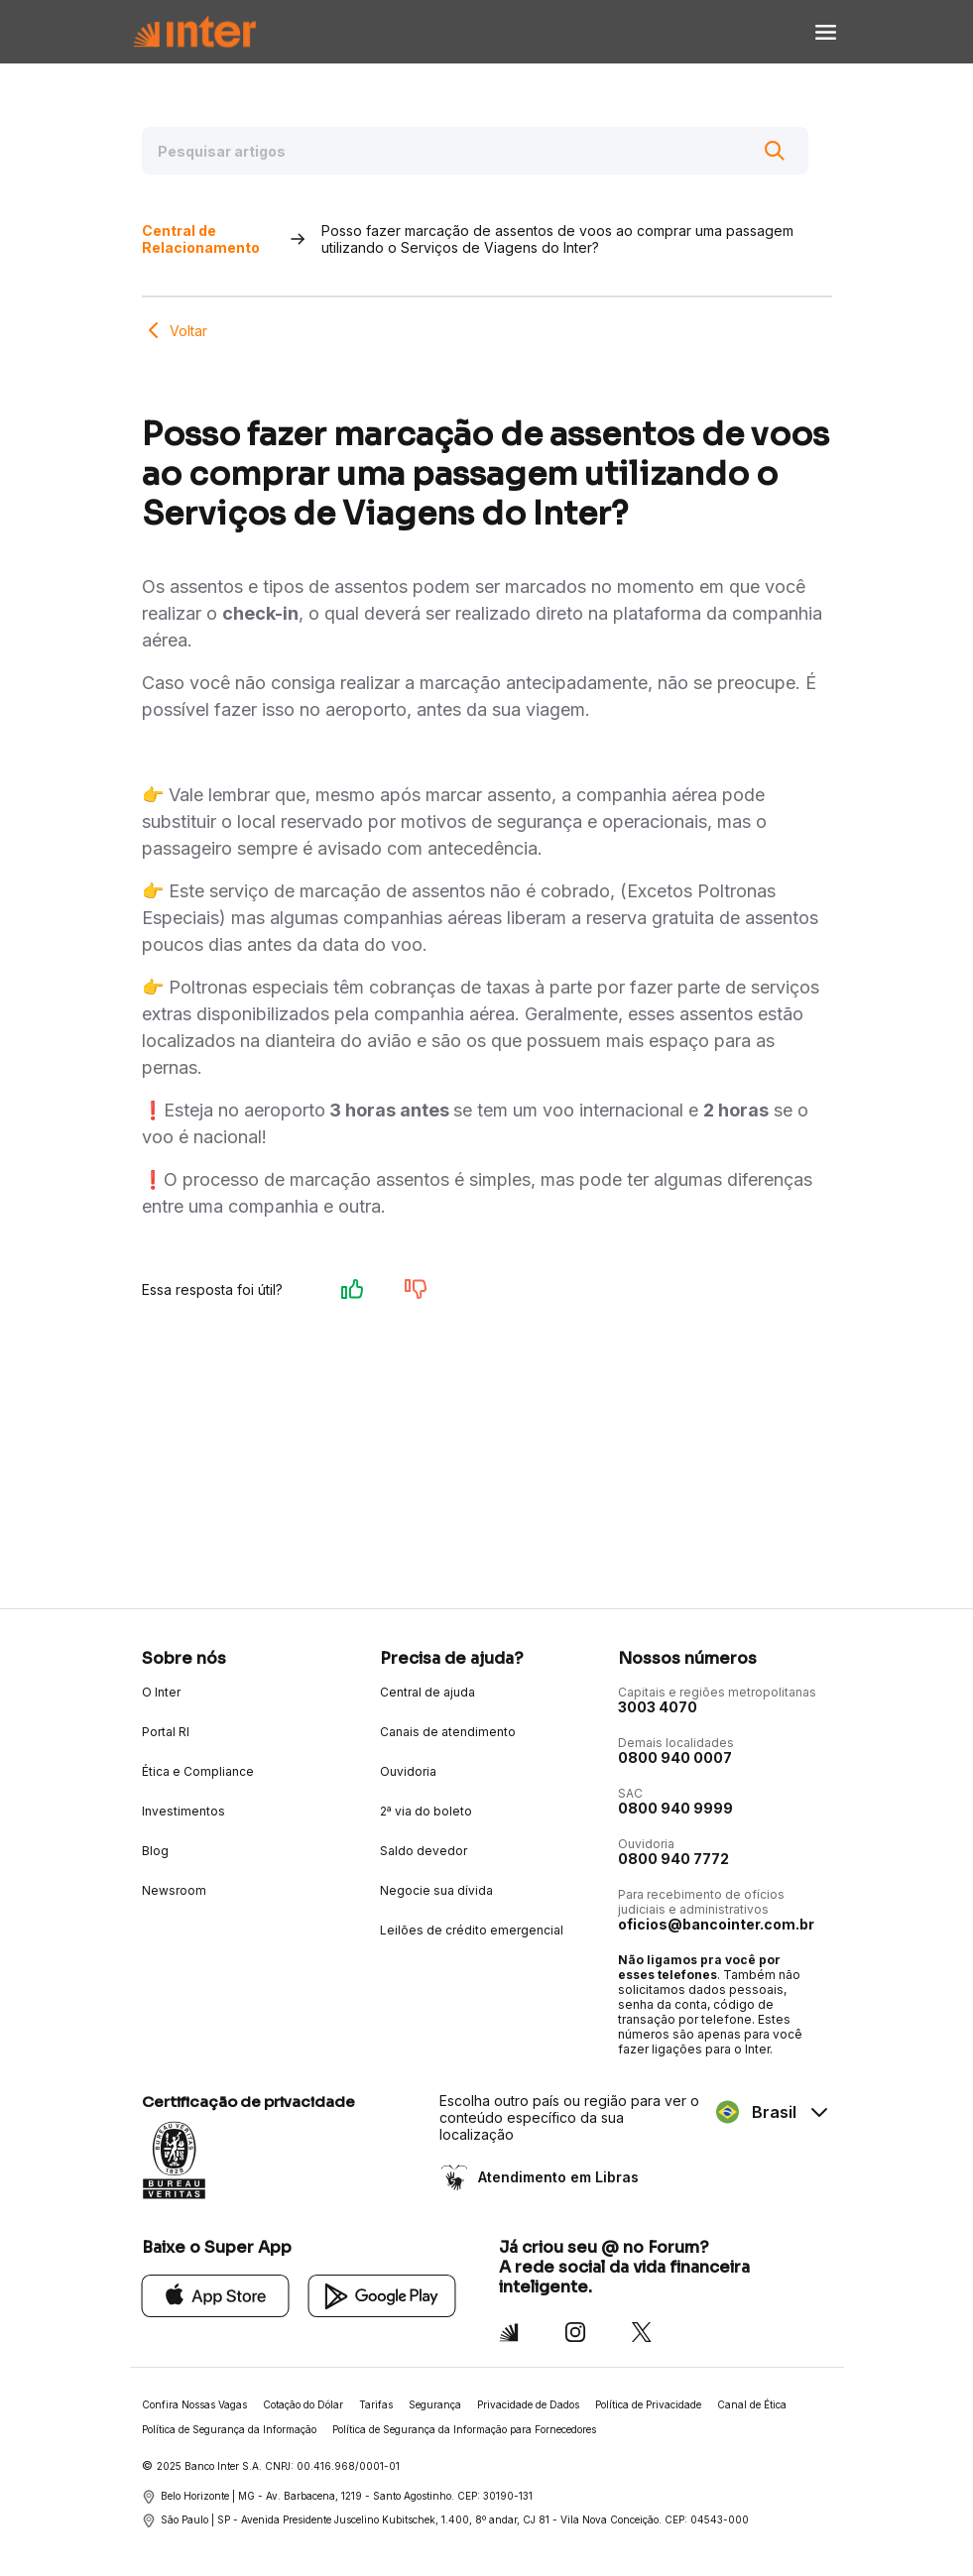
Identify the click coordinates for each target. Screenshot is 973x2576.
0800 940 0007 (675, 1757)
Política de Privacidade (648, 2404)
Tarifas (376, 2404)
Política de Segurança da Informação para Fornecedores (464, 2429)
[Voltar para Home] (194, 32)
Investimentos (183, 1811)
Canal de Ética (752, 2404)
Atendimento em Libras (556, 2176)
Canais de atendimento (448, 1731)
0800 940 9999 (675, 1808)
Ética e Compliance (198, 1771)
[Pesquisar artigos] (475, 151)
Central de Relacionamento (201, 239)
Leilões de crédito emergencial (471, 1930)
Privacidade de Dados (528, 2404)
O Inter (161, 1692)
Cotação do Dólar (303, 2404)
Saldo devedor (423, 1850)
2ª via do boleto (426, 1811)
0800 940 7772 (673, 1858)
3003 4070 (657, 1706)
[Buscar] (774, 151)
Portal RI (165, 1731)
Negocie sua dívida (436, 1890)
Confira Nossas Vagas (194, 2404)
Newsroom (174, 1890)
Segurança (435, 2404)
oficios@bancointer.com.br (716, 1924)
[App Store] (216, 2294)
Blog (155, 1850)
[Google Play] (382, 2294)
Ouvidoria (408, 1771)
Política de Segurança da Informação (229, 2429)
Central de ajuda (427, 1692)
